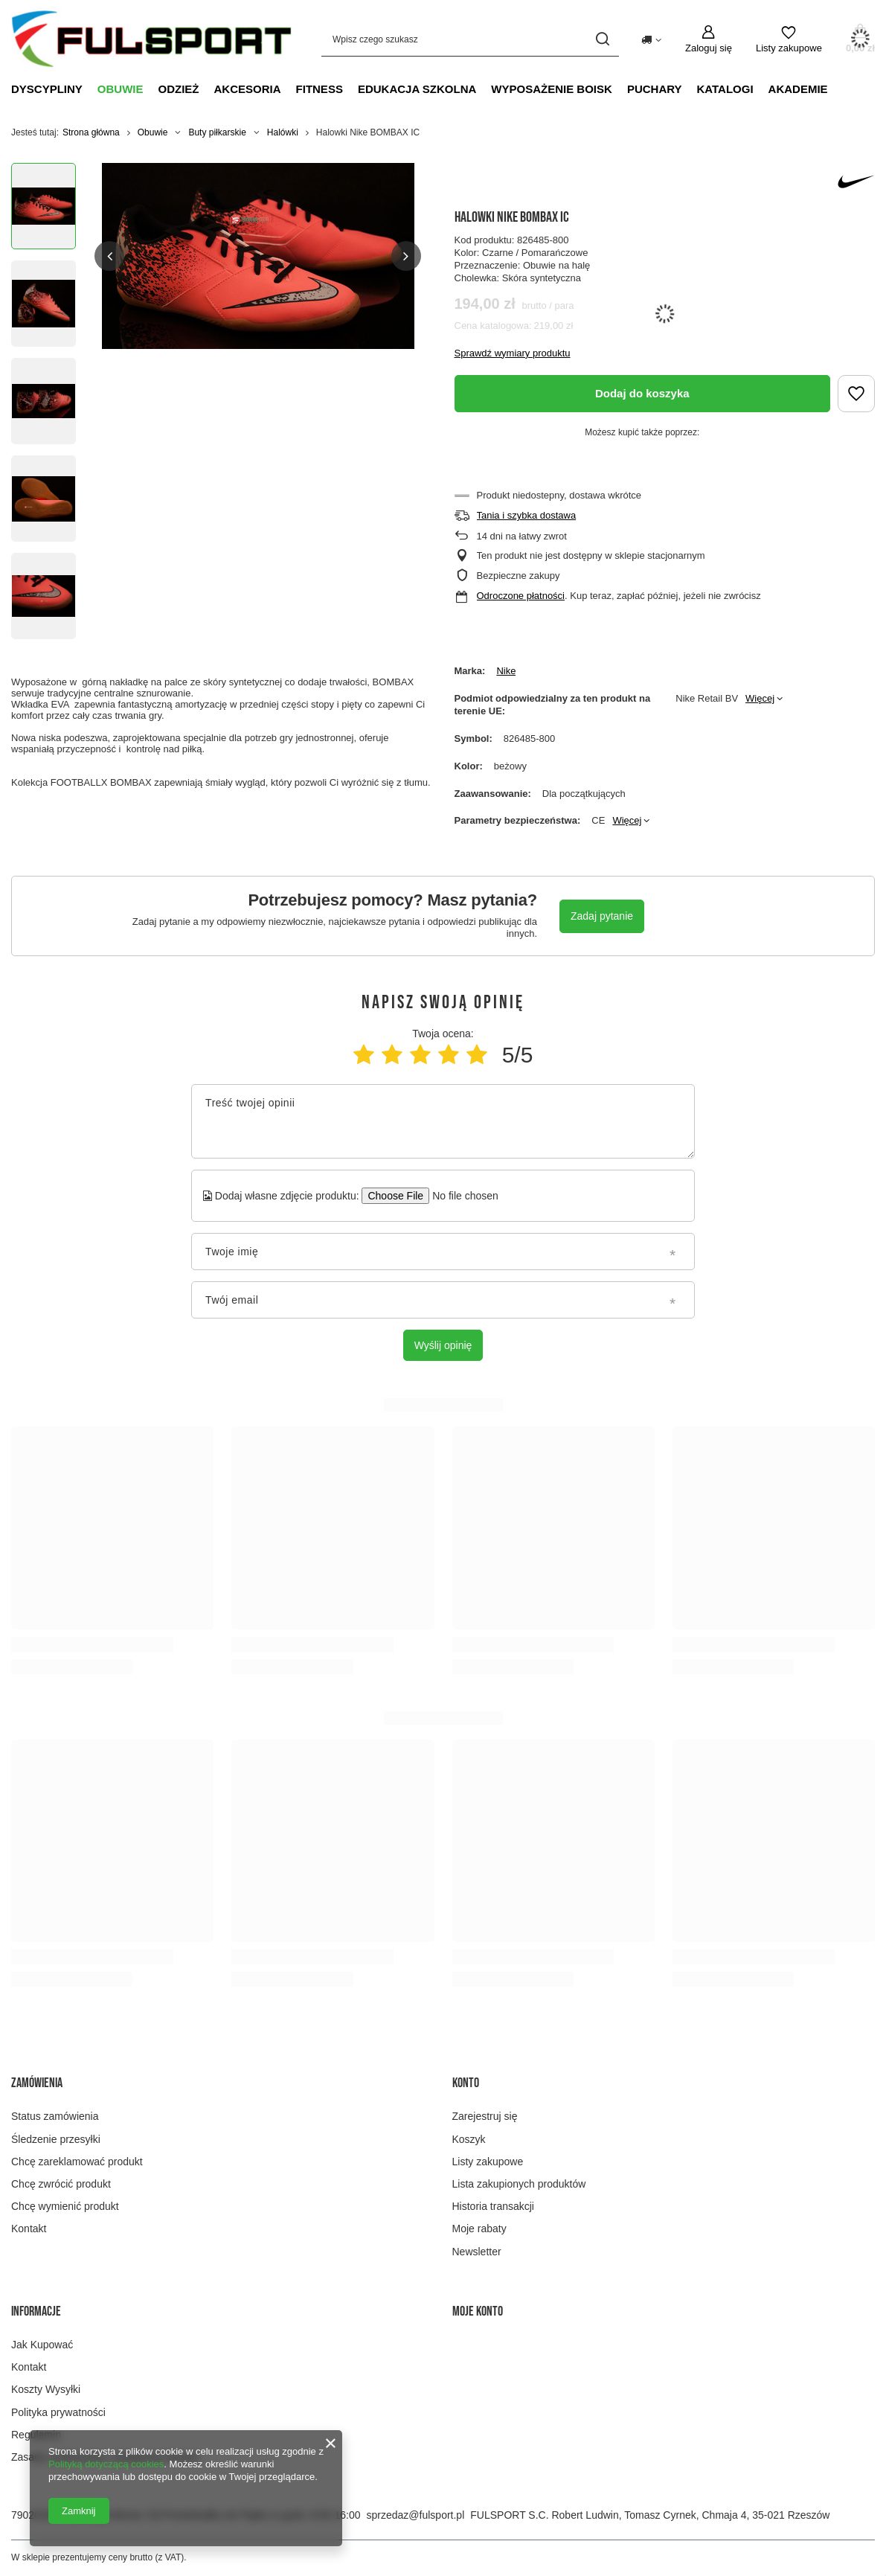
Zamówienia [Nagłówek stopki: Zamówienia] (36, 2083)
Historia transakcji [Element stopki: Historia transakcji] (493, 2206)
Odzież (178, 89)
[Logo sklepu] (151, 39)
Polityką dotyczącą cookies (106, 2464)
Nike (506, 670)
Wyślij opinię (443, 1345)
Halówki (282, 132)
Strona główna (91, 132)
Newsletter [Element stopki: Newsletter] (476, 2252)
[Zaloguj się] (708, 39)
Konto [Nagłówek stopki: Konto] (465, 2083)
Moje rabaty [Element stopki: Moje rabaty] (479, 2228)
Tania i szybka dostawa (527, 515)
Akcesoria (247, 89)
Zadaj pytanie (602, 916)
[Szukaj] (602, 39)
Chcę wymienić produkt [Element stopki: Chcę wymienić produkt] (65, 2206)
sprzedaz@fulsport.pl (416, 2515)
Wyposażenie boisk (551, 89)
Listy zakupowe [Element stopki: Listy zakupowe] (488, 2162)
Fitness (319, 89)
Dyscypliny (47, 89)
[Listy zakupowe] (789, 39)
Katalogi (725, 89)
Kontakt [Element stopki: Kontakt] (28, 2228)
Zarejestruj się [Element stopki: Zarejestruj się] (485, 2116)
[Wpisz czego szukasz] (470, 39)
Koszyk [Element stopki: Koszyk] (469, 2139)
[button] (109, 256)
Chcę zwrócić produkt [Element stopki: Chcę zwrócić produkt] (61, 2184)
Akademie (798, 89)
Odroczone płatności (521, 595)
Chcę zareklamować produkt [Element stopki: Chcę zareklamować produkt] (77, 2162)
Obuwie (120, 89)
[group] (257, 256)
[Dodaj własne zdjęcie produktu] (460, 1196)
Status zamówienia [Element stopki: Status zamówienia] (55, 2116)
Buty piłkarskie (216, 132)
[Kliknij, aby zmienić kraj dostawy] (651, 39)
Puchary (654, 89)
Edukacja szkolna (417, 89)
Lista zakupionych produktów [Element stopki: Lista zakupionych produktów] (519, 2184)
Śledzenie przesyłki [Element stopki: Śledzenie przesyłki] (55, 2139)
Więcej (759, 698)
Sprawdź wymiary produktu (513, 353)
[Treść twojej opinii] (443, 1121)
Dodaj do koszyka (642, 393)
